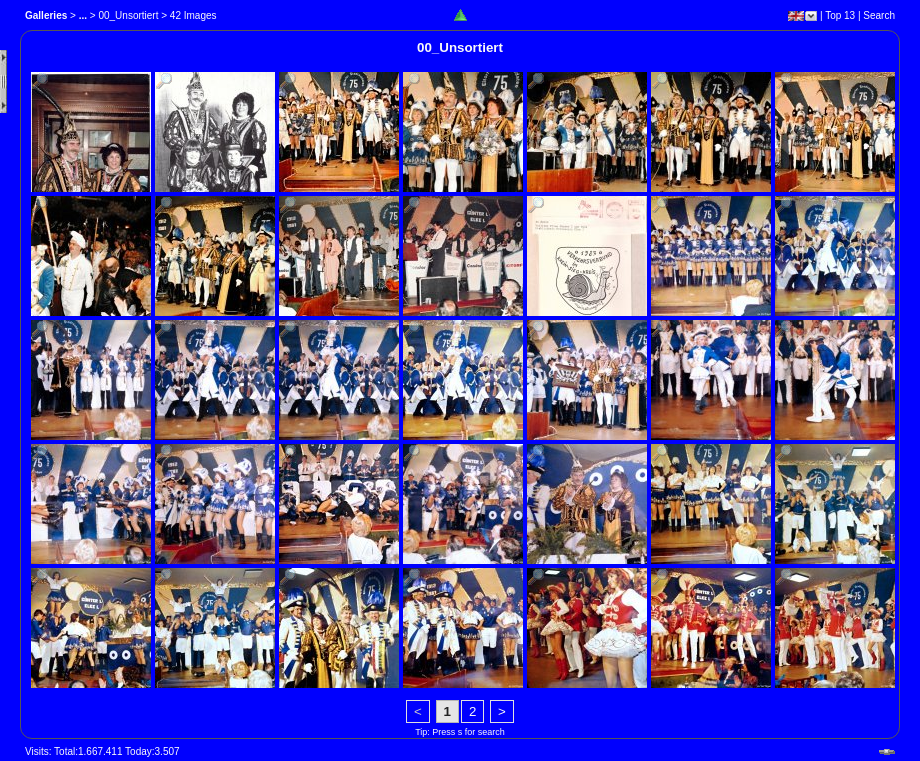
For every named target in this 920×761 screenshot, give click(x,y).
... (83, 15)
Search (879, 15)
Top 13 (840, 15)
